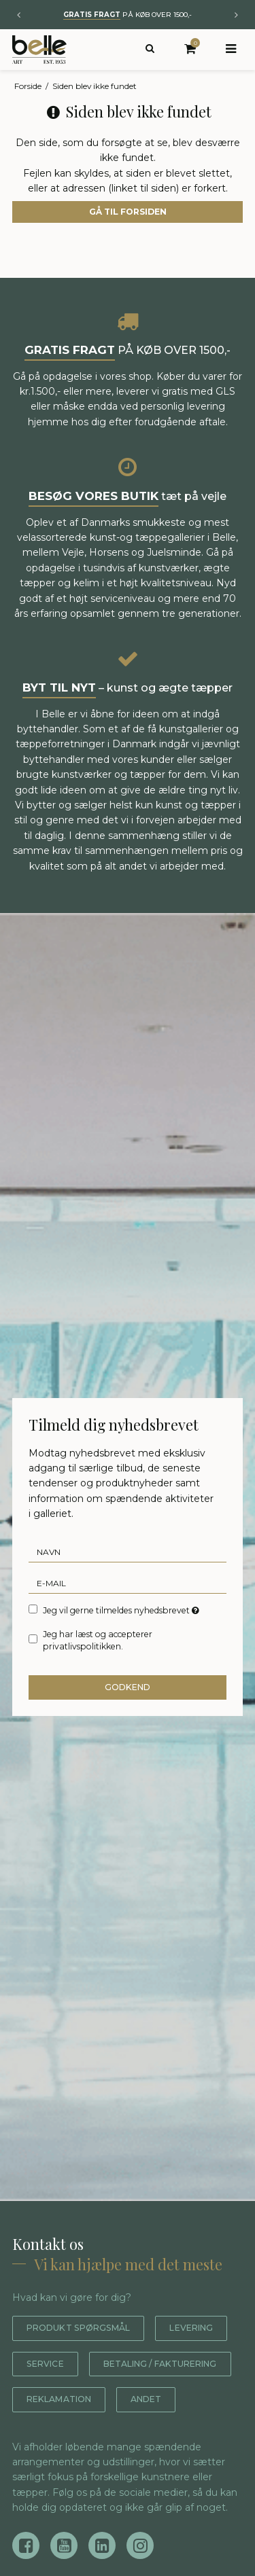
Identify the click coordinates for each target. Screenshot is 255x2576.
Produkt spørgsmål (86, 2328)
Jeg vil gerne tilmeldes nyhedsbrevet (121, 1610)
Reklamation (64, 2435)
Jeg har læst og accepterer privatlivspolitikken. (97, 1640)
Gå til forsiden (128, 212)
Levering (52, 2364)
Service (139, 2364)
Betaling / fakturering (95, 2399)
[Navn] (127, 1551)
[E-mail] (127, 1583)
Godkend (127, 1687)
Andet (159, 2435)
